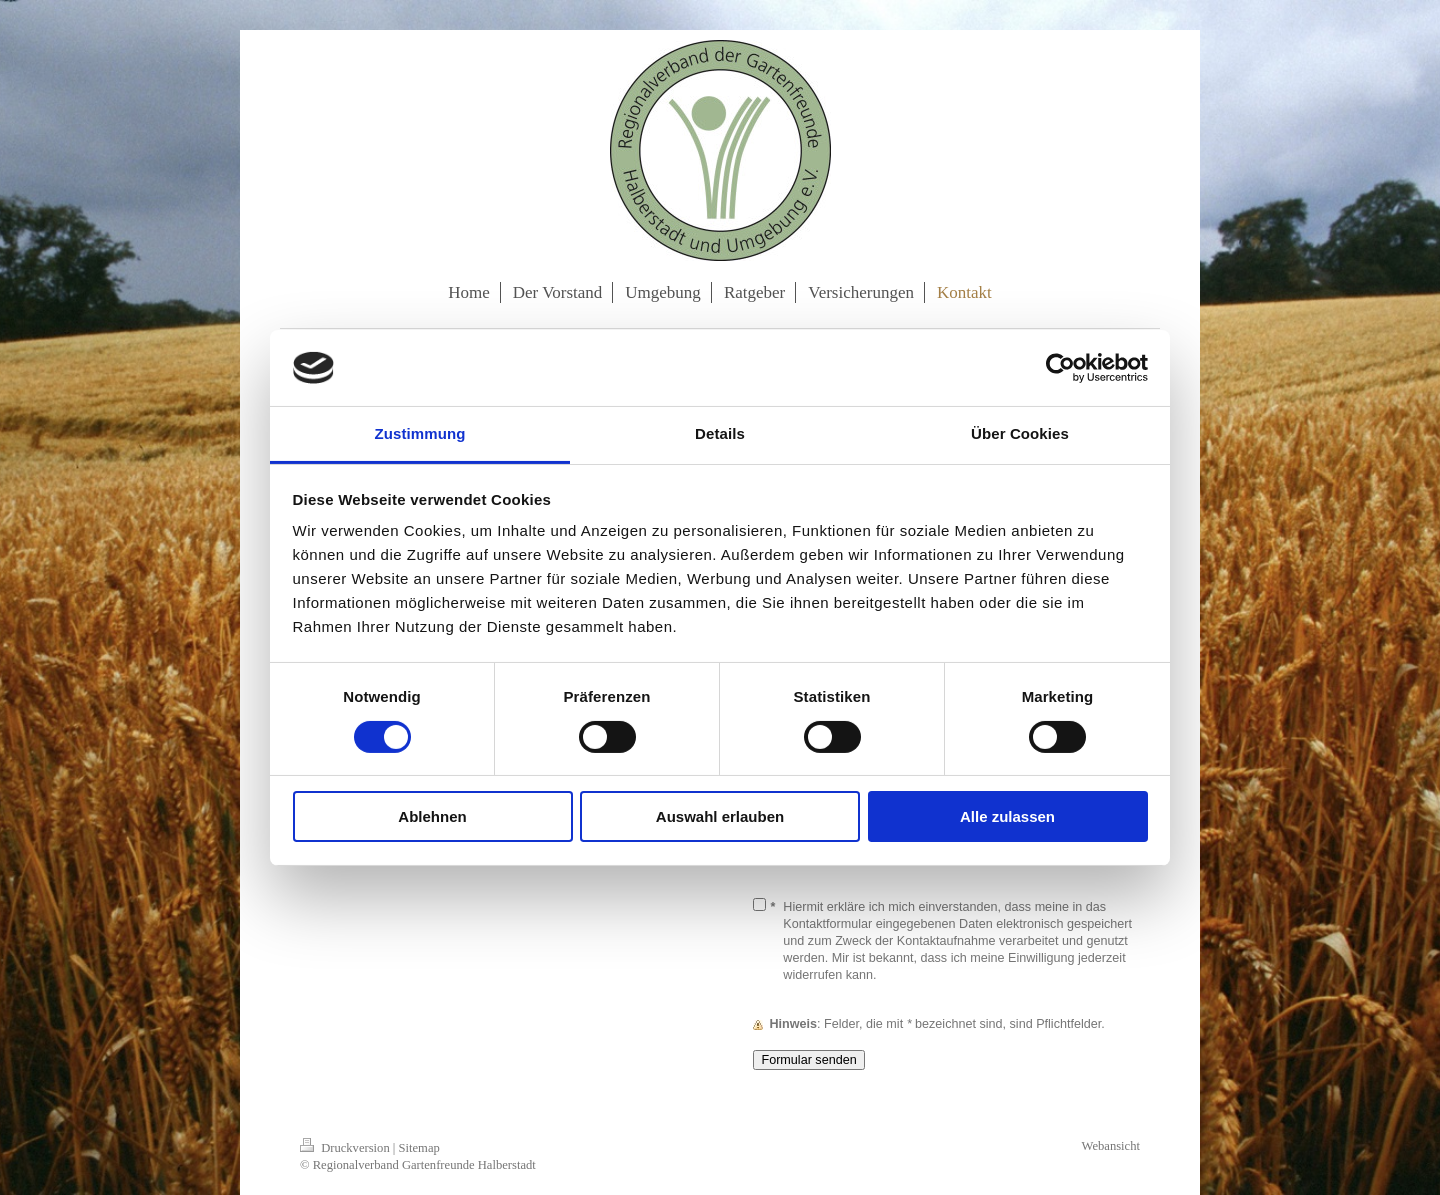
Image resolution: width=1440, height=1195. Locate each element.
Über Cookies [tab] (1020, 433)
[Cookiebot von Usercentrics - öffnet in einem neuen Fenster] (1060, 368)
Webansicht (1111, 1146)
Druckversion (346, 1148)
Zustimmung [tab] (420, 433)
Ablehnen (432, 816)
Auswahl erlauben (720, 816)
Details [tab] (720, 433)
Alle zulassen (1007, 816)
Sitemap (419, 1148)
